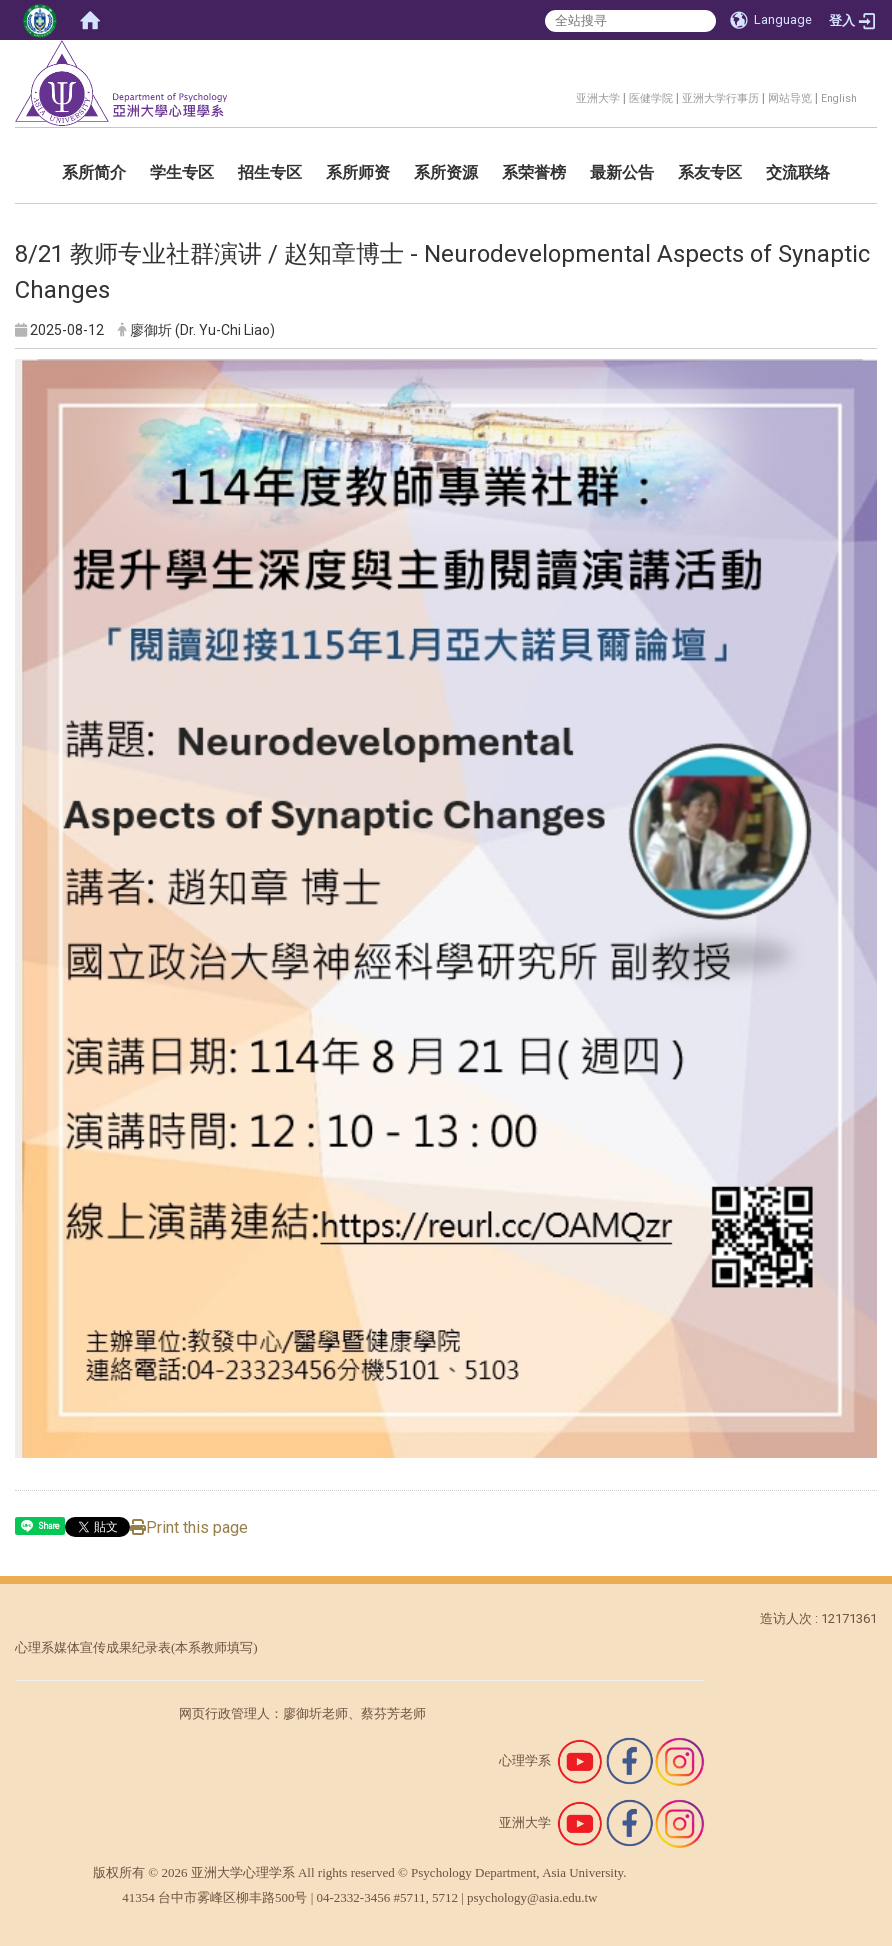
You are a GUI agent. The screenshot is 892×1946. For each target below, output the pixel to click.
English (839, 98)
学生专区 (182, 172)
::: (565, 95)
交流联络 (798, 172)
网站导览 (790, 98)
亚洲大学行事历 (720, 98)
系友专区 (710, 172)
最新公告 (622, 172)
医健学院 (651, 98)
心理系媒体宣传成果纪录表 (93, 1647)
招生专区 (270, 172)
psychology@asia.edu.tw (532, 1897)
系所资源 (446, 172)
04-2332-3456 (354, 1897)
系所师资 (358, 172)
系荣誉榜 (534, 172)
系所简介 (94, 172)
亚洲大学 (598, 98)
